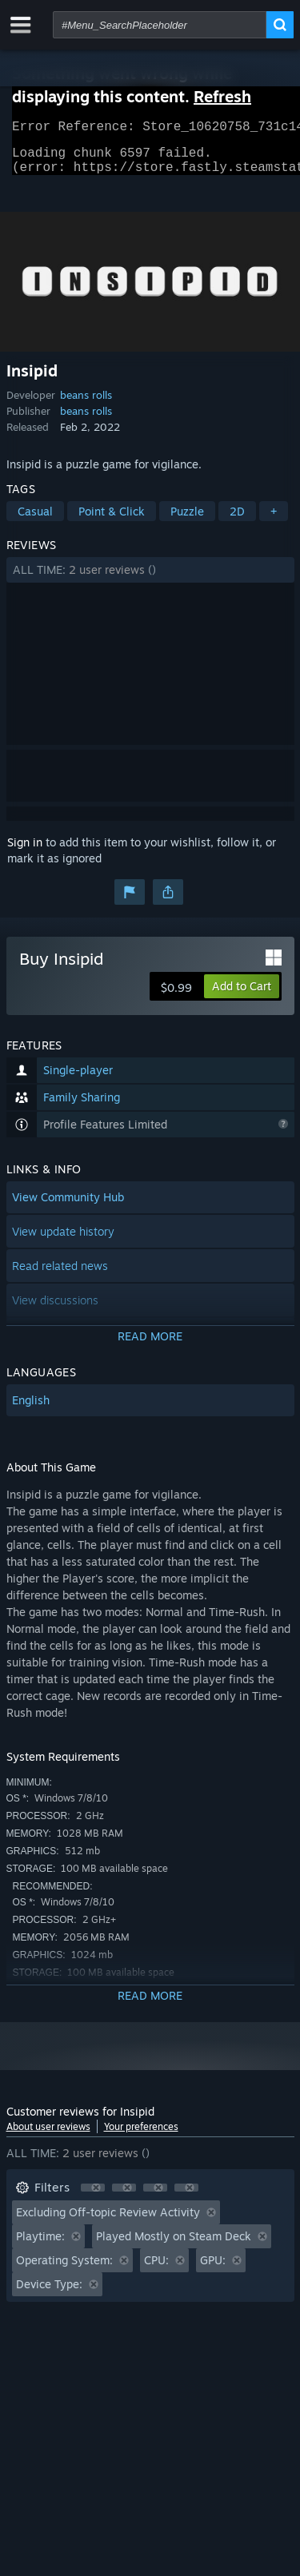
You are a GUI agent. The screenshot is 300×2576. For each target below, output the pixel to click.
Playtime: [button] (40, 2245)
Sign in (24, 851)
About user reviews (48, 2136)
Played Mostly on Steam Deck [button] (173, 2245)
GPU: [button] (213, 2269)
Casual (35, 521)
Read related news (60, 1275)
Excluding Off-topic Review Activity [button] (108, 2221)
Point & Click (111, 521)
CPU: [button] (156, 2269)
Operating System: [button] (64, 2269)
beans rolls (86, 404)
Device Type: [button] (49, 2293)
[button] (150, 579)
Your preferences (141, 2136)
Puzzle (187, 521)
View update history (63, 1241)
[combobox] (159, 24)
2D (237, 521)
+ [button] (273, 521)
